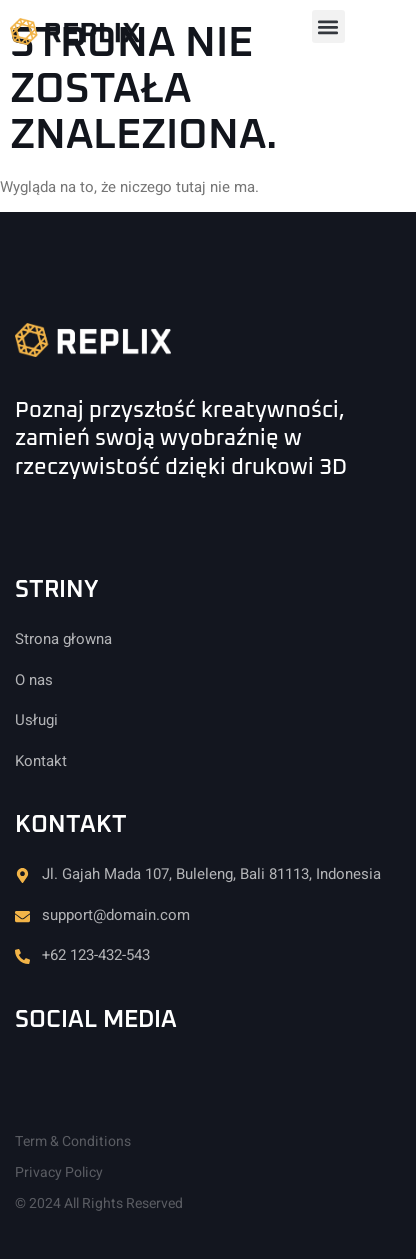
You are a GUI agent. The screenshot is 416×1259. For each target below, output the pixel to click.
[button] (328, 26)
